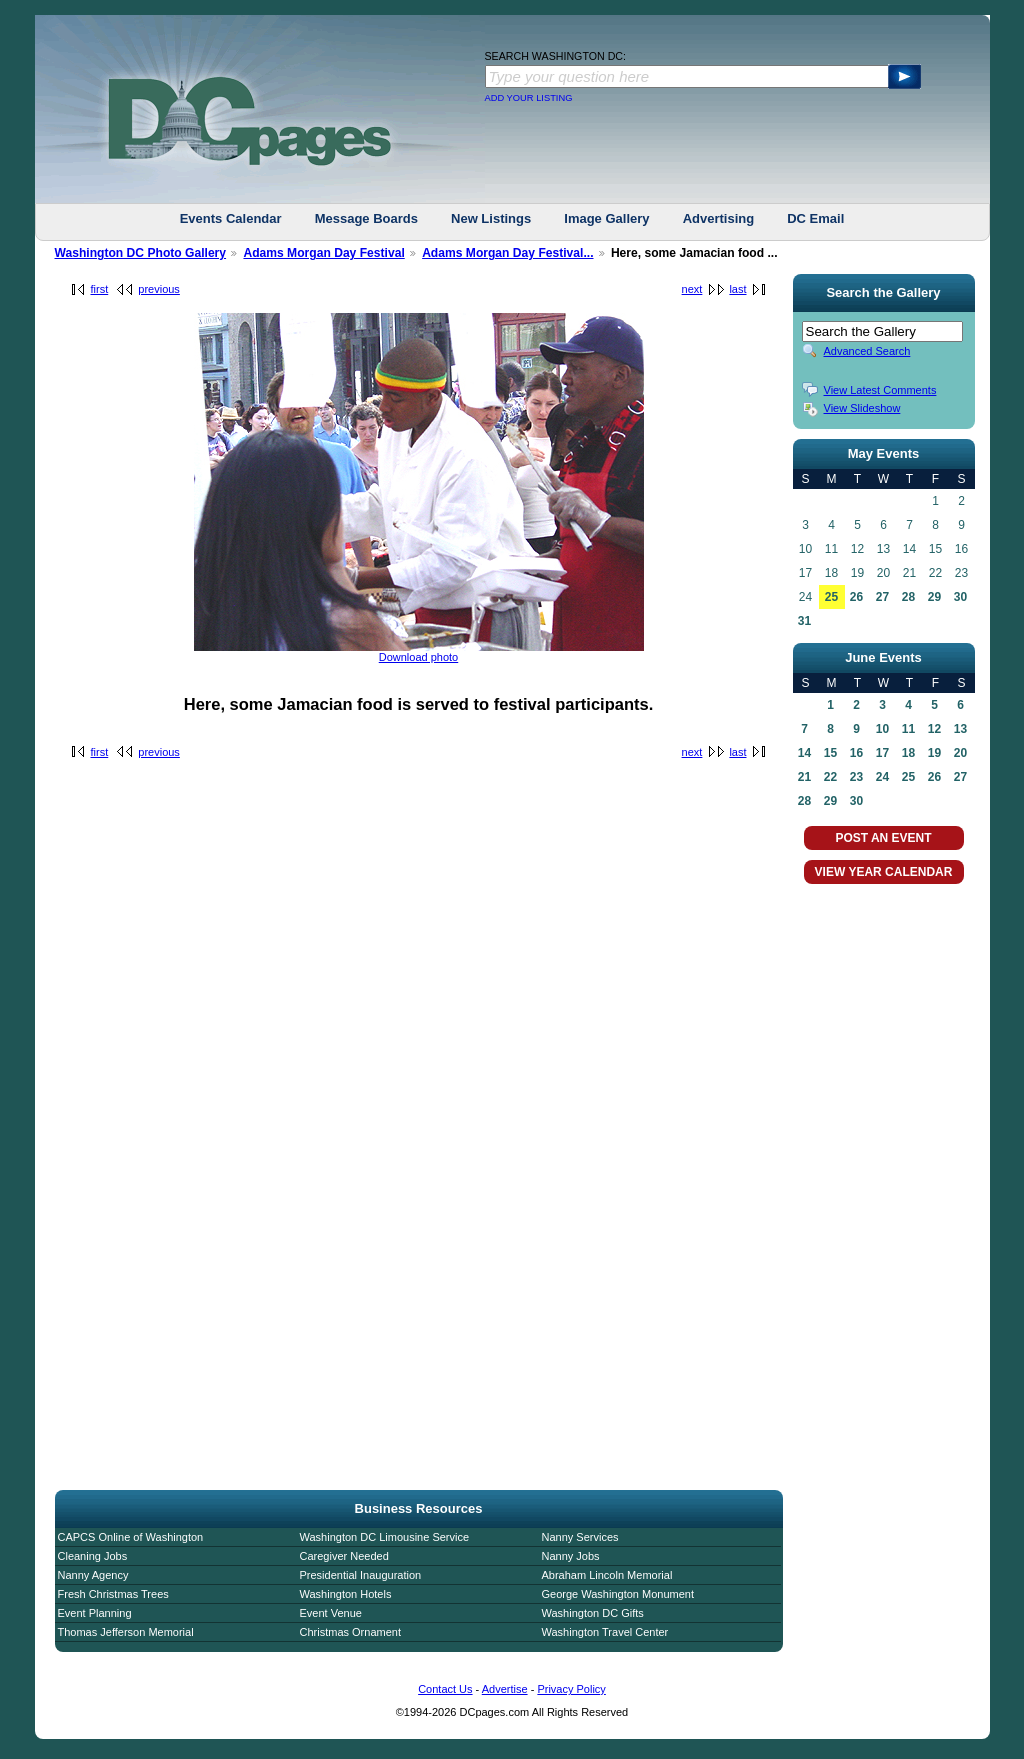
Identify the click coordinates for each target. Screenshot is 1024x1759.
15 (830, 753)
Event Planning (95, 1613)
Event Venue (331, 1613)
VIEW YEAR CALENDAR (884, 872)
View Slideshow (862, 408)
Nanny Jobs (571, 1556)
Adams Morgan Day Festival (323, 253)
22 (830, 777)
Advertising (719, 218)
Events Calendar (231, 218)
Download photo (419, 657)
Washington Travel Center (605, 1632)
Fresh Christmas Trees (113, 1594)
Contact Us (445, 1689)
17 (882, 753)
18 (908, 753)
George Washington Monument (618, 1594)
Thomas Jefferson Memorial (126, 1632)
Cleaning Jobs (93, 1556)
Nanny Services (580, 1537)
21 (804, 777)
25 (831, 597)
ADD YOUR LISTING (529, 98)
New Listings (491, 218)
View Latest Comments (880, 390)
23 (856, 777)
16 (856, 753)
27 (882, 597)
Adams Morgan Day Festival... (507, 253)
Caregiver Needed (344, 1556)
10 (882, 729)
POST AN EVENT (883, 838)
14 (804, 753)
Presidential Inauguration (361, 1575)
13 (960, 729)
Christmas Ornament (350, 1632)
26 (856, 597)
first (100, 289)
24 (882, 777)
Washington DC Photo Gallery (141, 253)
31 (804, 621)
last (737, 289)
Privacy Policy (571, 1689)
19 (934, 753)
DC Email (815, 218)
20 (960, 753)
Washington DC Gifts (593, 1613)
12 (934, 729)
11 (908, 729)
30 (960, 597)
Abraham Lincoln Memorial (607, 1575)
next (692, 289)
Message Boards (366, 218)
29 (934, 597)
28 (908, 597)
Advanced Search (867, 351)
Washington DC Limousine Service (385, 1537)
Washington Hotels (346, 1594)
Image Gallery (606, 218)
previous (159, 289)
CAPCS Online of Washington (131, 1537)
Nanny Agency (93, 1575)
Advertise (505, 1689)
